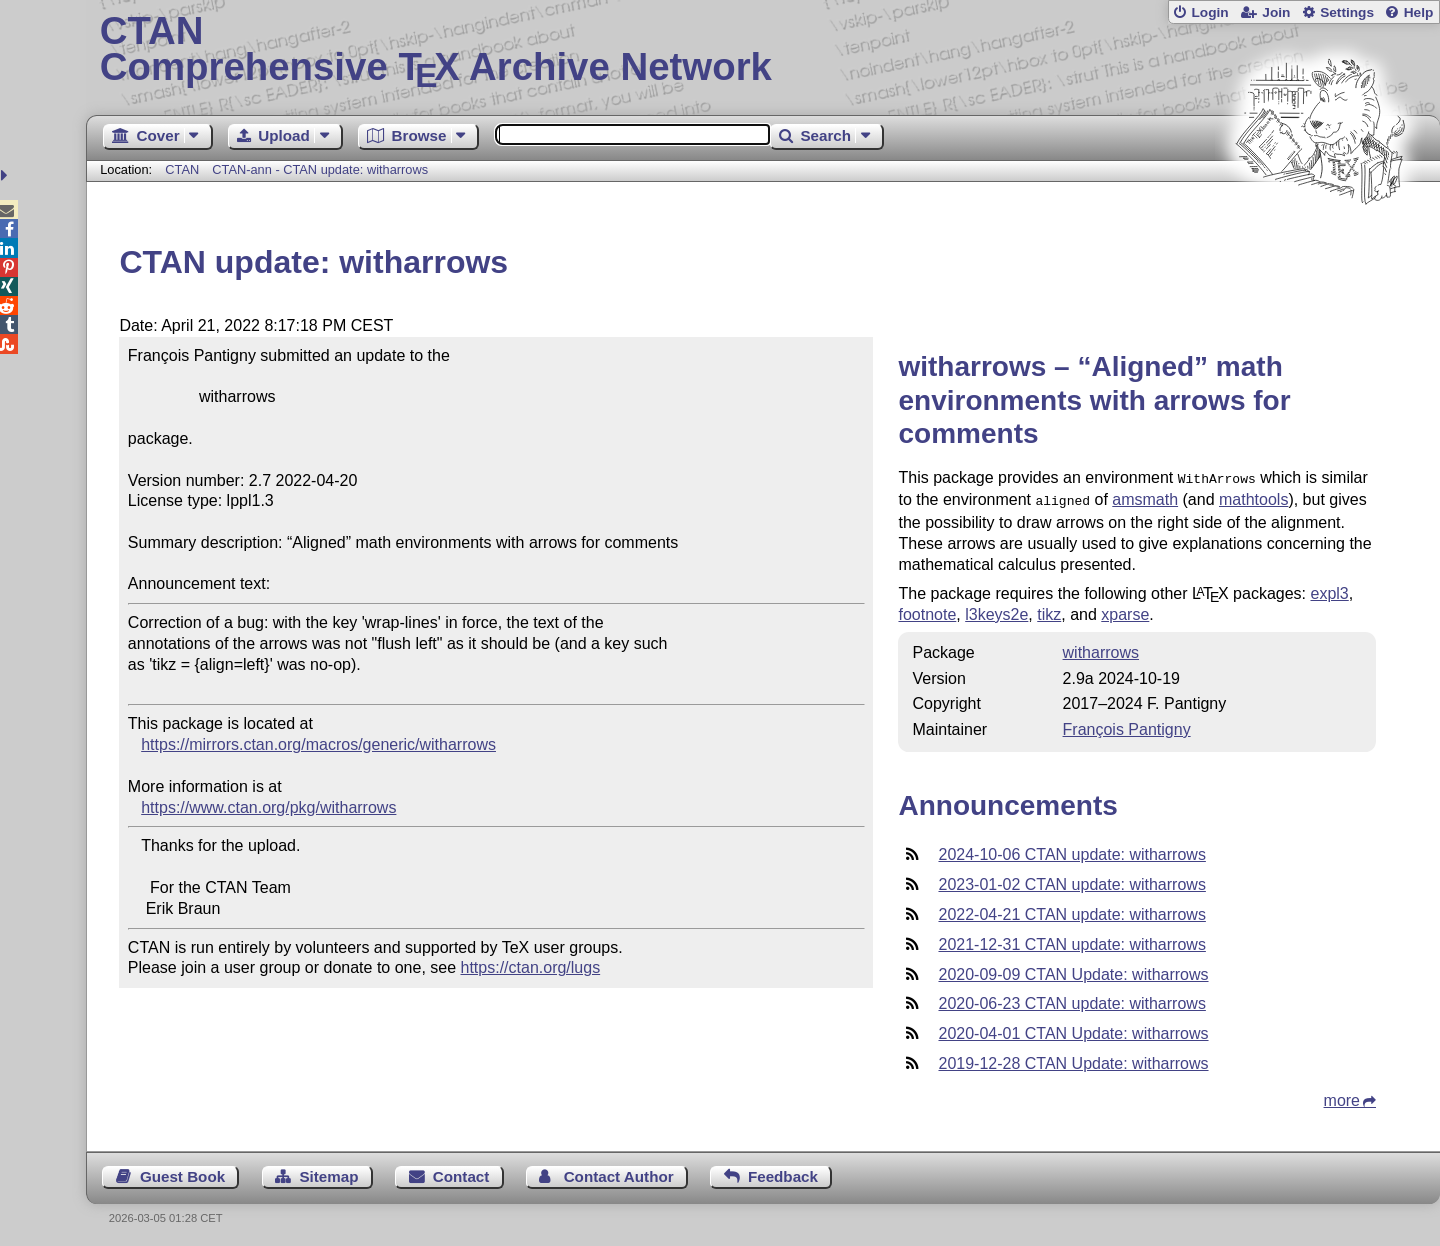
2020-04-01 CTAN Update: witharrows (1073, 1029)
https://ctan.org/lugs (531, 967)
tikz (1049, 610)
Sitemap (328, 1172)
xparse (1125, 610)
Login (1209, 12)
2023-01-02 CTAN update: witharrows (1071, 880)
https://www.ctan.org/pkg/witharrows (268, 807)
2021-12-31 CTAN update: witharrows (1071, 940)
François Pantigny (1127, 725)
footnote (927, 610)
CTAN (182, 169)
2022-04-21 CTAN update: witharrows (1071, 910)
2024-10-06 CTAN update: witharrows (1071, 850)
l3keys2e (996, 610)
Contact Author (619, 1172)
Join (1276, 12)
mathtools (1253, 497)
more (1342, 1096)
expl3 (1330, 589)
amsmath (1145, 497)
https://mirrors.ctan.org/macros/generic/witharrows (318, 744)
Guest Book (182, 1172)
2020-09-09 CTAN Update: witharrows (1073, 970)
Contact (461, 1172)
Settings (1347, 12)
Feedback (783, 1172)
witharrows (1101, 648)
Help (1419, 12)
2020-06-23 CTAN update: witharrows (1071, 999)
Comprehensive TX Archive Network (763, 50)
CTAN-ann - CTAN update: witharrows (320, 169)
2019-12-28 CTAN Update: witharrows (1073, 1059)
